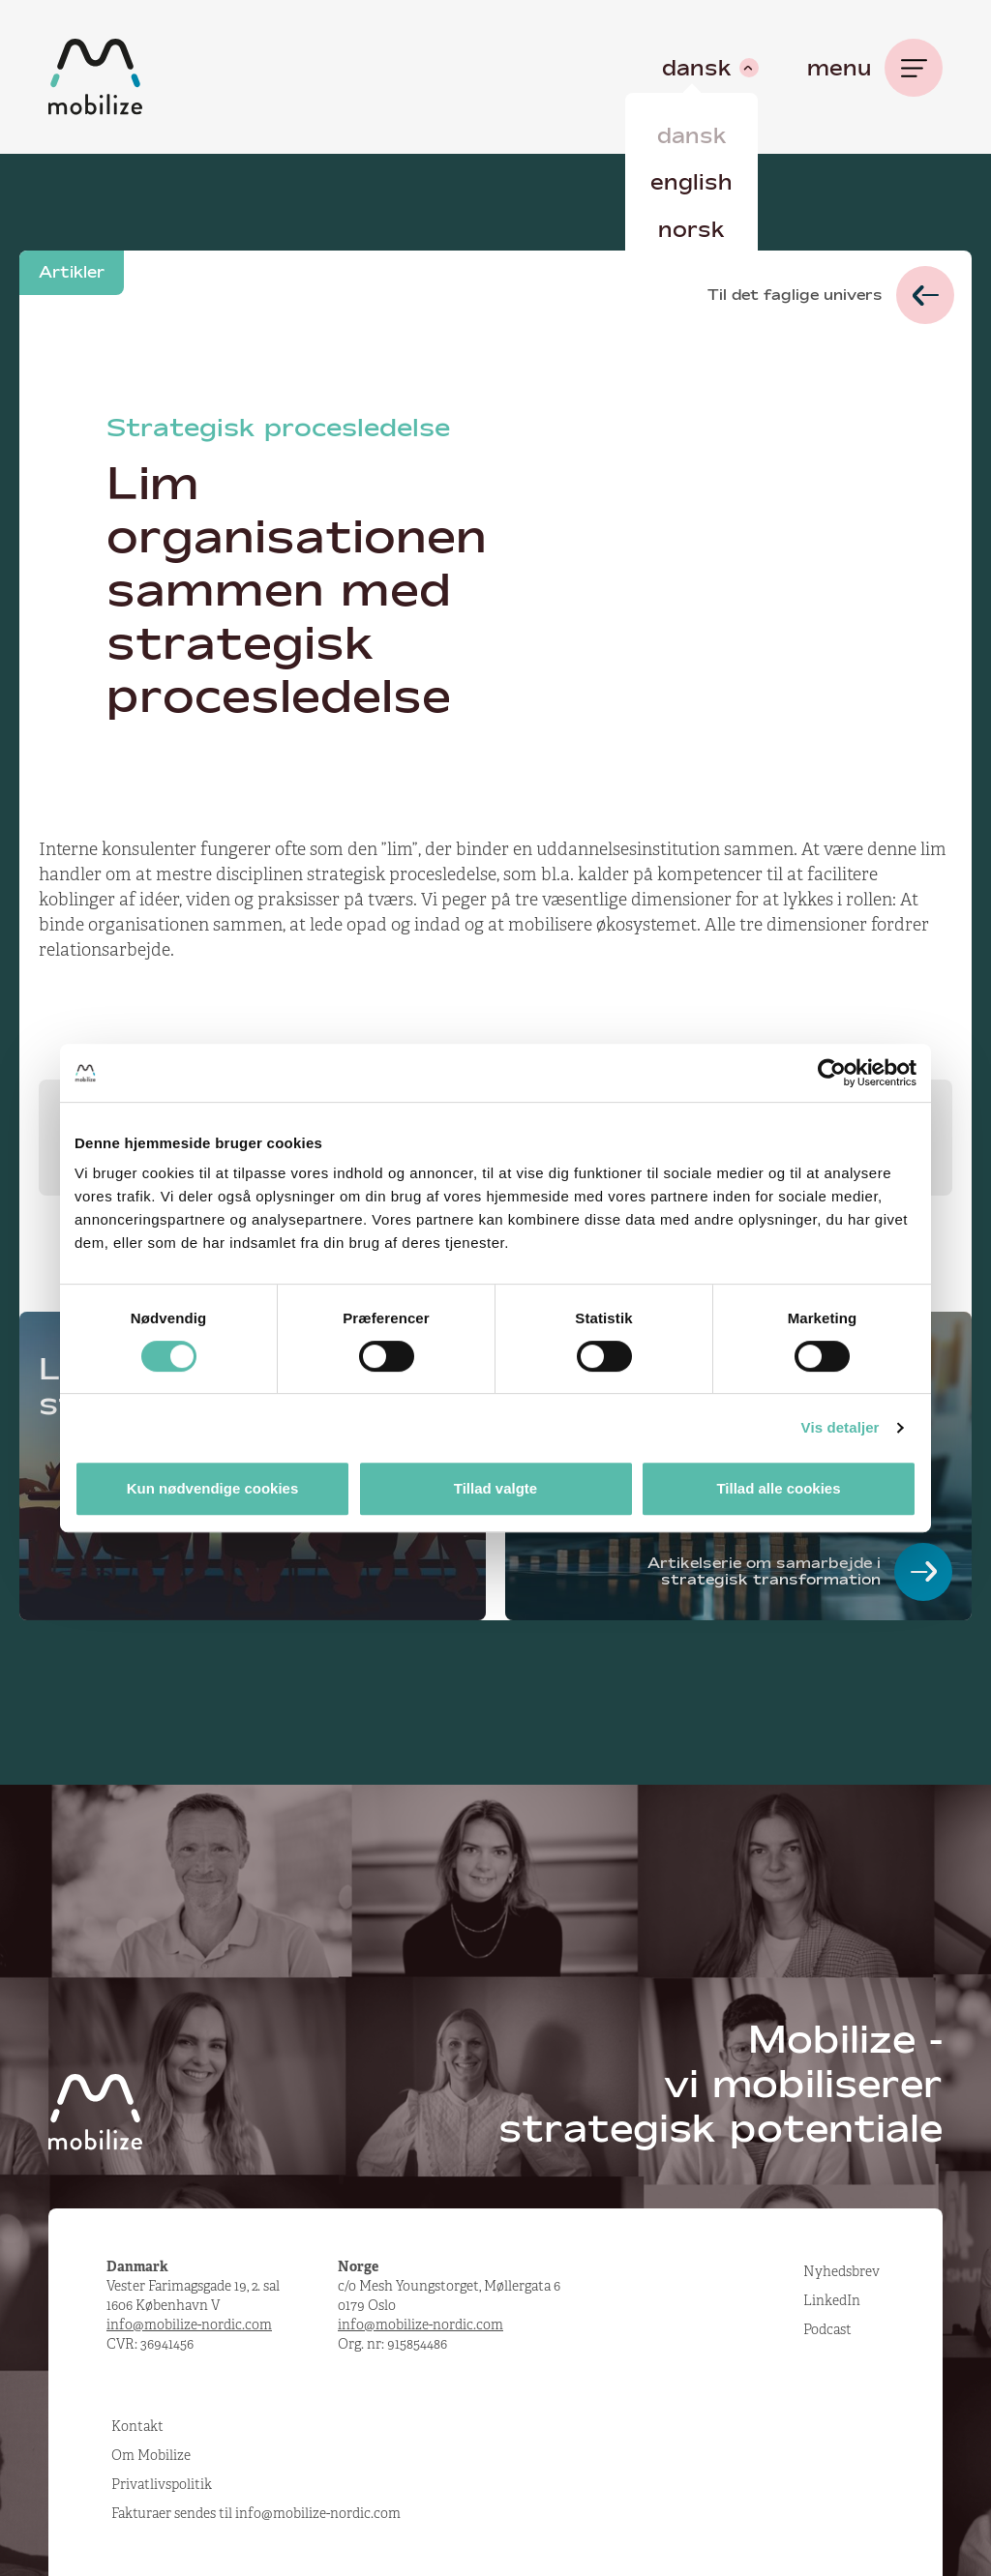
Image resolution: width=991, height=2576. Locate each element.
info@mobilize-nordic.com (189, 2324)
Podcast (827, 2329)
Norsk (691, 229)
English (691, 181)
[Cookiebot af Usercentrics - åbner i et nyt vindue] (831, 1072)
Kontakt (137, 2426)
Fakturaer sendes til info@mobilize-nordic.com (256, 2513)
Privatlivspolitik (161, 2484)
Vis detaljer (840, 1427)
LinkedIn (831, 2300)
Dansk (692, 135)
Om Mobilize (151, 2455)
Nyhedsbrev (841, 2271)
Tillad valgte (495, 1488)
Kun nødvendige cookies (213, 1488)
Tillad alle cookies (778, 1488)
